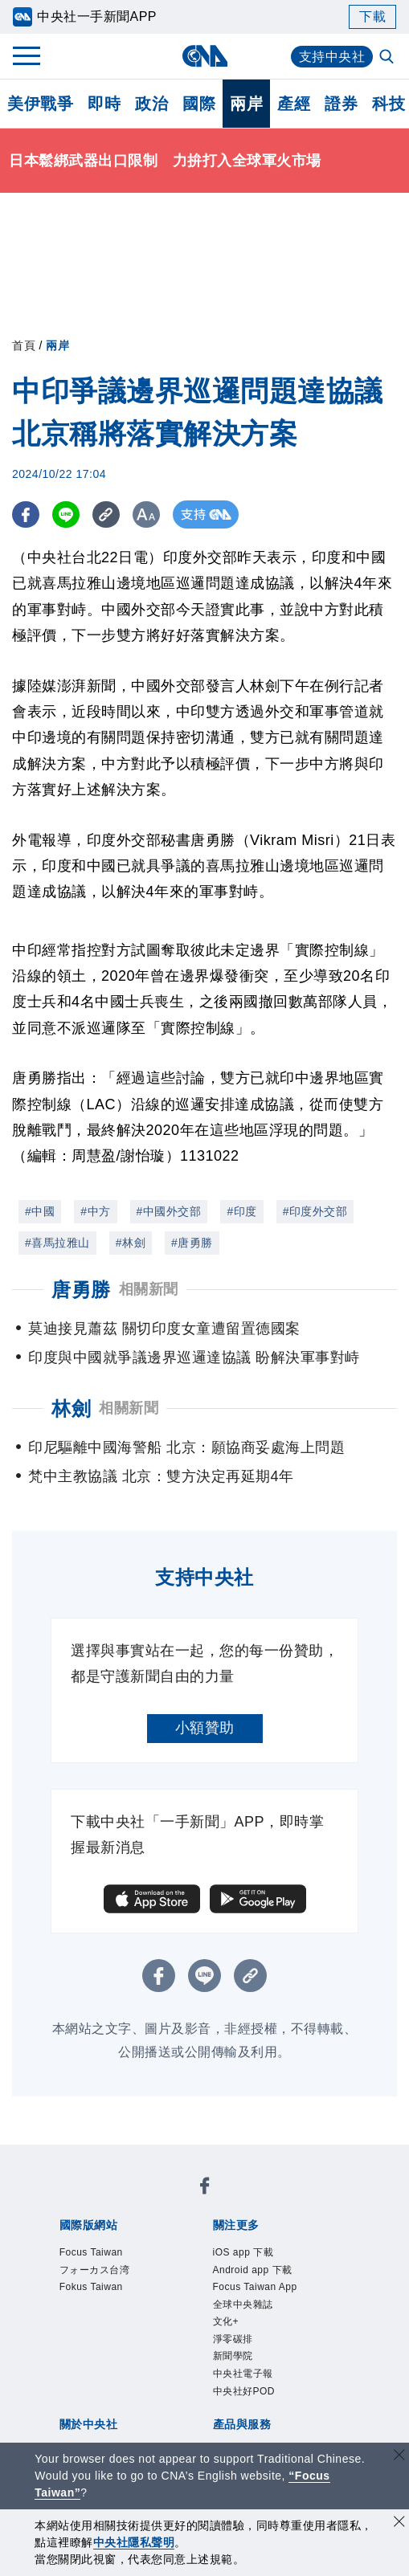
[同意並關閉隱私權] (399, 2523)
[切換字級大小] (149, 514)
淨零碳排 (233, 2339)
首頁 (23, 345)
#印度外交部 (315, 1211)
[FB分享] (26, 514)
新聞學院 (233, 2356)
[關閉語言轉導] (399, 2456)
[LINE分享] (67, 514)
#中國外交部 (169, 1211)
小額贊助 (205, 1728)
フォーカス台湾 (94, 2270)
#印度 (241, 1211)
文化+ (226, 2321)
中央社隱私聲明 (134, 2542)
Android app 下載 (252, 2270)
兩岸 (246, 103)
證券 (341, 103)
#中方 (95, 1211)
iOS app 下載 (243, 2252)
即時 (104, 103)
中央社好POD (244, 2391)
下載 (372, 16)
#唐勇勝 (192, 1242)
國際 (198, 103)
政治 (151, 103)
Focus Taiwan (91, 2252)
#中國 (40, 1211)
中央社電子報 (243, 2373)
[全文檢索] (388, 58)
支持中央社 (332, 56)
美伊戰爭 (40, 103)
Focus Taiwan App (255, 2286)
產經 (293, 103)
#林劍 (130, 1242)
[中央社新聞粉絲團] (205, 2188)
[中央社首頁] (204, 56)
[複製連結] (108, 514)
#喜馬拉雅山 (57, 1242)
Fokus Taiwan (91, 2286)
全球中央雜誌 (243, 2304)
